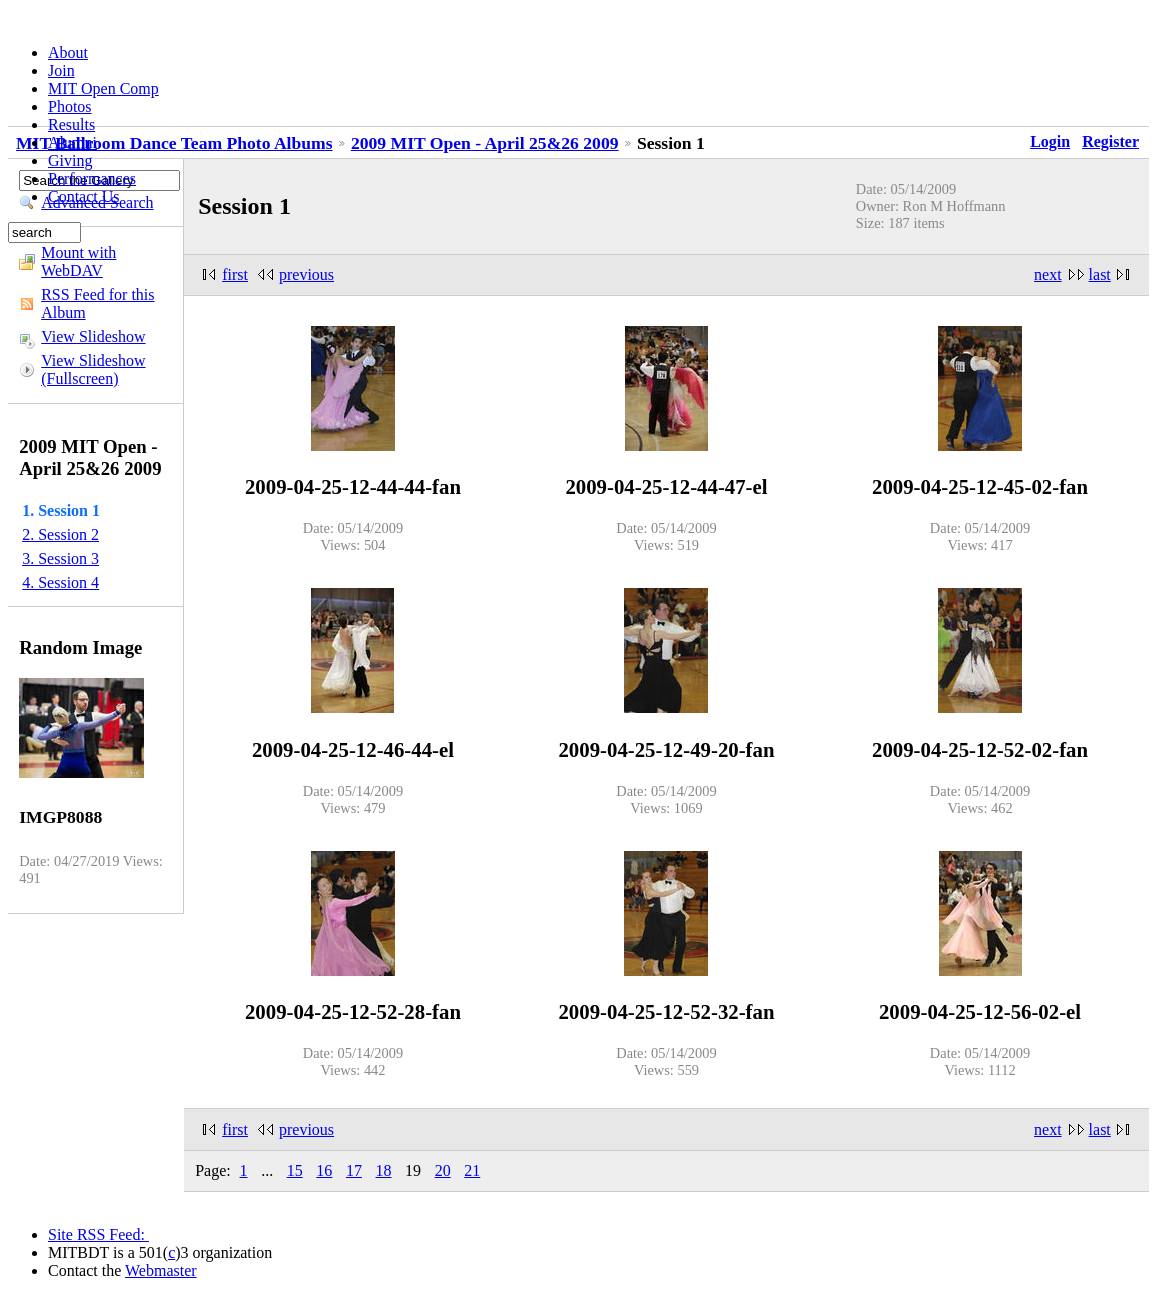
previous (306, 274)
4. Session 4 (60, 582)
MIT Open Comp (103, 88)
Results (71, 124)
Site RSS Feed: (98, 1234)
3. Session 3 (60, 558)
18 (384, 1170)
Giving (70, 160)
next (1048, 274)
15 (295, 1170)
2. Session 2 (60, 534)
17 (354, 1170)
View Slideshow (93, 336)
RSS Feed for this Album (97, 303)
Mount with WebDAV (78, 261)
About (68, 52)
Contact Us (84, 196)
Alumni (72, 142)
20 (443, 1170)
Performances (92, 178)
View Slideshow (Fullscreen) (93, 369)
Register (1110, 141)
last (1100, 274)
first (235, 274)
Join (61, 70)
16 (324, 1170)
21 (472, 1170)
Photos (70, 106)
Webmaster (161, 1270)
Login (1050, 141)
